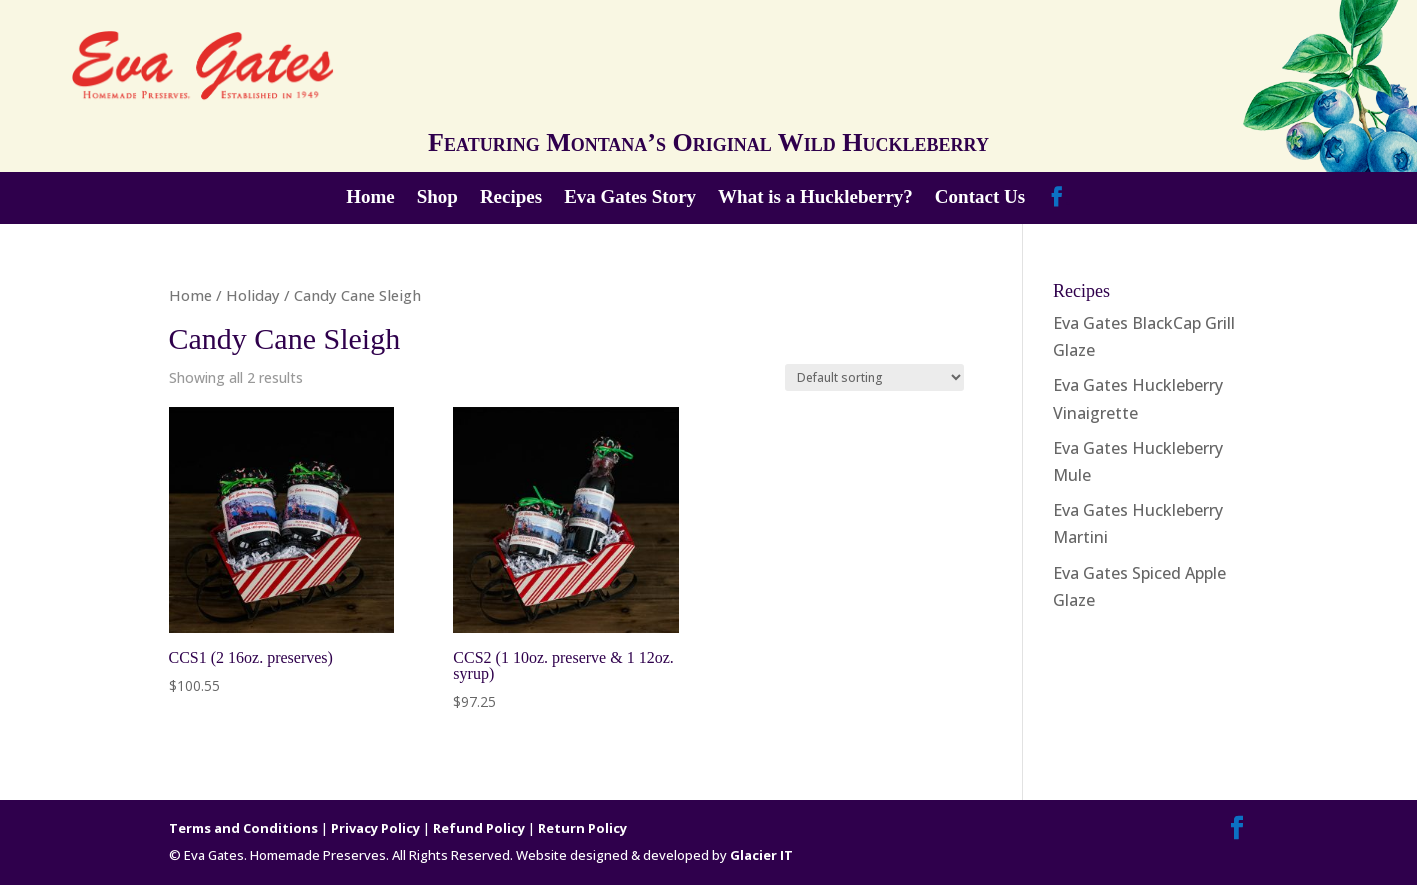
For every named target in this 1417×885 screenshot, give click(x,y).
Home (370, 198)
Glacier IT (761, 855)
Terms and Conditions (243, 828)
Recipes (511, 198)
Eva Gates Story (630, 198)
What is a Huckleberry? (815, 198)
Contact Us (980, 198)
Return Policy (582, 828)
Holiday (253, 295)
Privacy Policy (375, 828)
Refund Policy (479, 828)
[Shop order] (874, 377)
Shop (437, 198)
